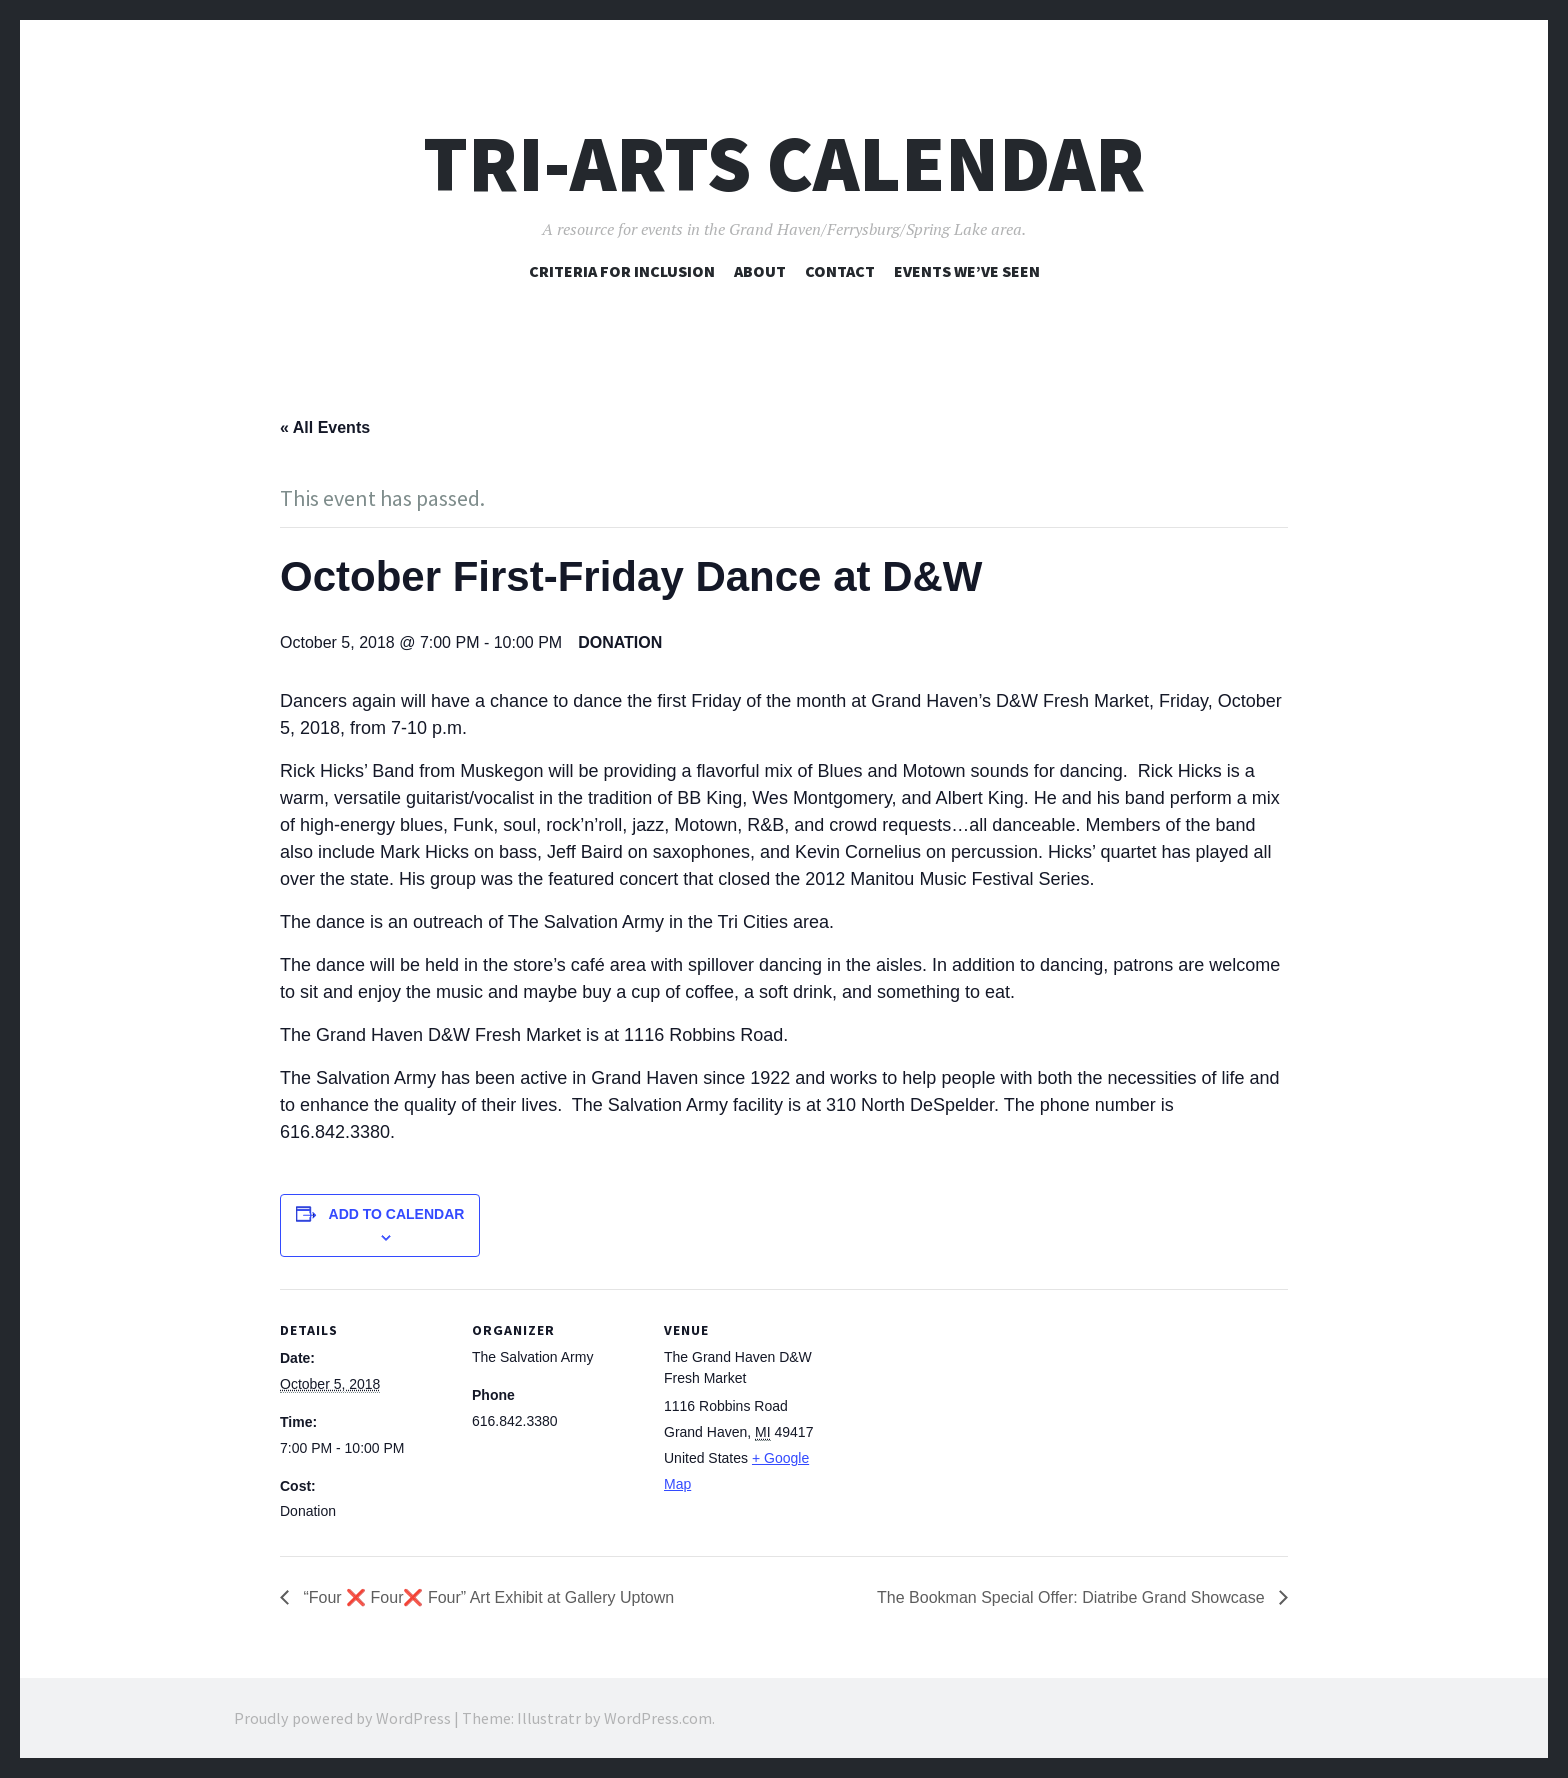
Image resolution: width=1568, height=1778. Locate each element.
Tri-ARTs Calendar (784, 163)
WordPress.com (658, 1718)
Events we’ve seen (967, 271)
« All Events (325, 427)
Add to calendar (397, 1214)
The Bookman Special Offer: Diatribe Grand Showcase (1073, 1597)
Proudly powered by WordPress (342, 1718)
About (760, 271)
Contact (840, 271)
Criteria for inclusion (622, 271)
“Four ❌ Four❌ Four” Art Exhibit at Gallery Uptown (486, 1597)
